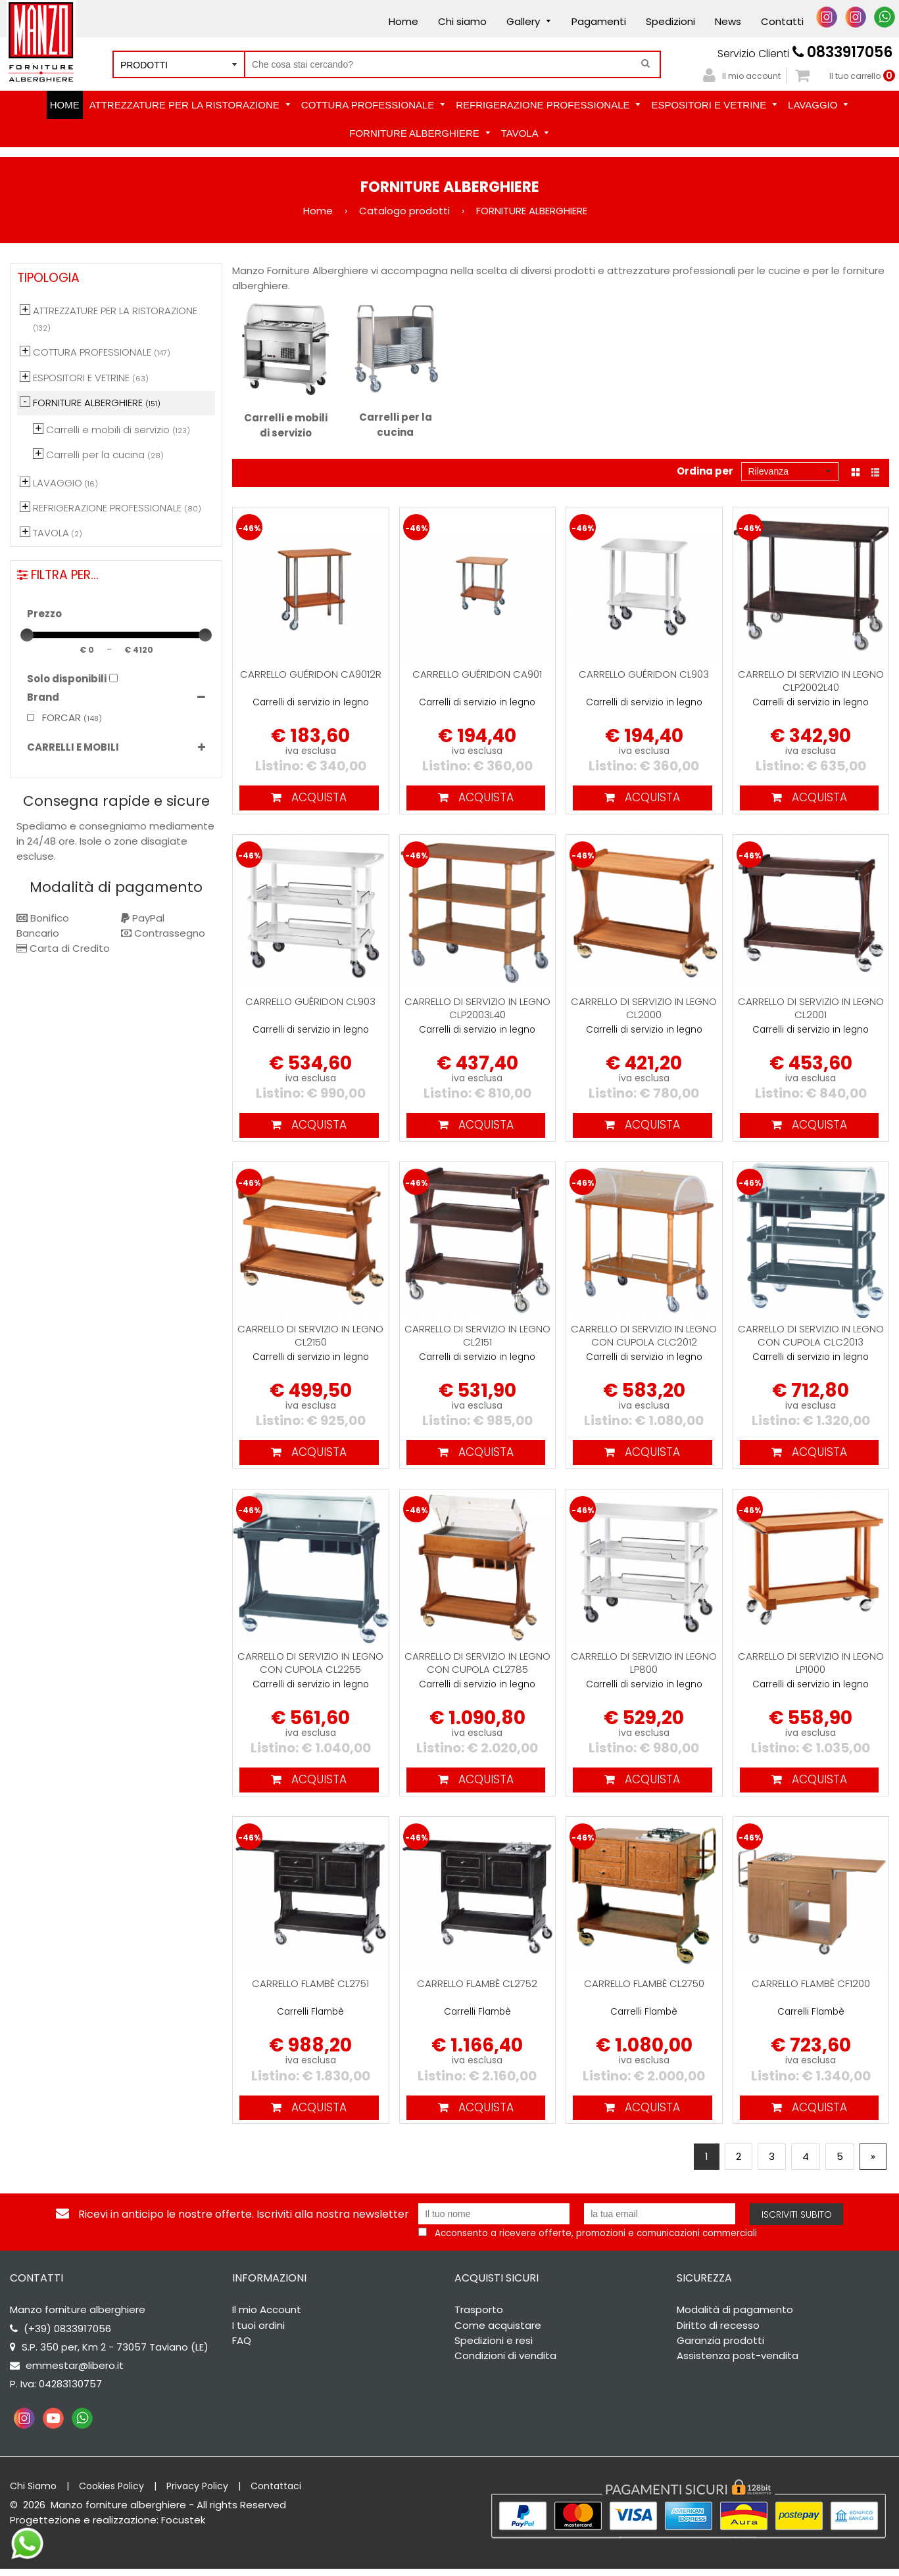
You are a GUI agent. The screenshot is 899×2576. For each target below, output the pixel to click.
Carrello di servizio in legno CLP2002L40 (811, 680)
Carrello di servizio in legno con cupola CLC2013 (811, 1338)
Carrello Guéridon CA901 (477, 674)
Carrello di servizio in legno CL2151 (477, 1338)
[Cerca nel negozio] (452, 64)
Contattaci (276, 2493)
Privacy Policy (197, 2493)
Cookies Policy (111, 2493)
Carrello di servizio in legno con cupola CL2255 (310, 1667)
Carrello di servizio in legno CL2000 (644, 1009)
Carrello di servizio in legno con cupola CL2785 (477, 1667)
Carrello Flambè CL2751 (310, 1989)
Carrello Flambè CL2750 (644, 1989)
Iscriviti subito (797, 2221)
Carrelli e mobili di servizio (285, 371)
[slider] (27, 635)
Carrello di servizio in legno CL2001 (811, 1009)
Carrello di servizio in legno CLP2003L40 (477, 1009)
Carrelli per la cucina (395, 371)
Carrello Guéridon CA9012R (310, 674)
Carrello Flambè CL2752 (477, 1989)
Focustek (183, 2527)
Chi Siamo (33, 2493)
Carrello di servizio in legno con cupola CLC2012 (644, 1338)
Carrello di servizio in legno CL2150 (310, 1338)
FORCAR (54, 717)
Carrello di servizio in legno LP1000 (811, 1667)
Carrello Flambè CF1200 (811, 1989)
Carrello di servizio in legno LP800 (644, 1667)
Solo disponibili (67, 679)
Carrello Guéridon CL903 (644, 674)
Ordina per (705, 471)
